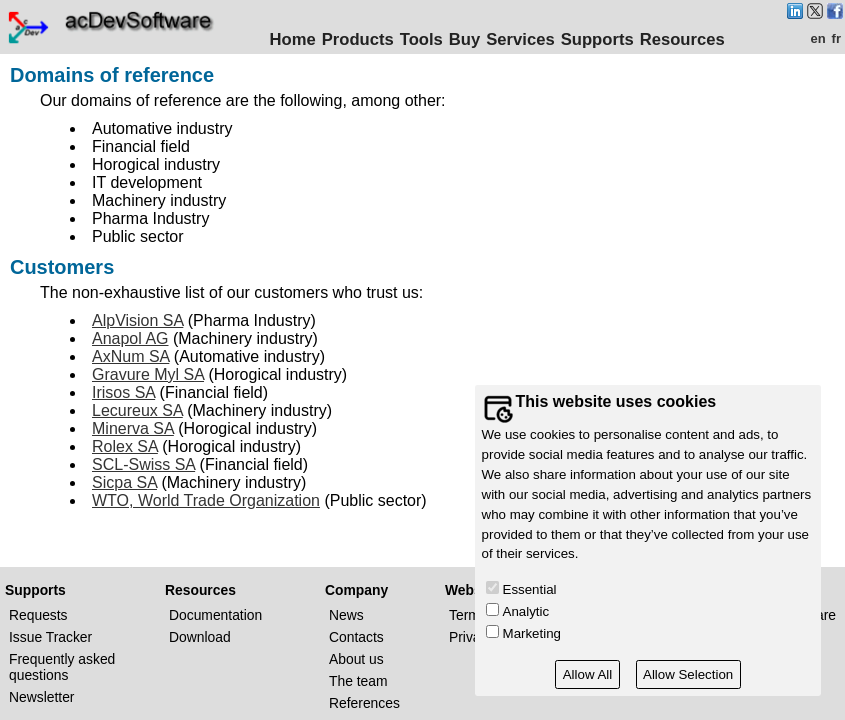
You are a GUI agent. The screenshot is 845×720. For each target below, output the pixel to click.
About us (356, 659)
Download (200, 637)
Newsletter (41, 697)
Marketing (532, 633)
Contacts (356, 637)
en (817, 38)
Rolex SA (125, 446)
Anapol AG (130, 338)
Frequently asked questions (62, 667)
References (364, 703)
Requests (38, 615)
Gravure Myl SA (148, 374)
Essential (530, 589)
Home (296, 39)
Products (361, 39)
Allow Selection (688, 674)
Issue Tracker (50, 637)
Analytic (526, 611)
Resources (685, 39)
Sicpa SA (124, 482)
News (346, 615)
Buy (467, 39)
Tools (424, 39)
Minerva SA (133, 428)
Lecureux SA (137, 410)
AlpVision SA (137, 320)
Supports (600, 39)
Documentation (215, 615)
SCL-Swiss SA (143, 464)
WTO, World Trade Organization (206, 500)
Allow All (588, 674)
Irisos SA (123, 392)
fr (836, 38)
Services (524, 39)
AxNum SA (130, 356)
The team (358, 681)
